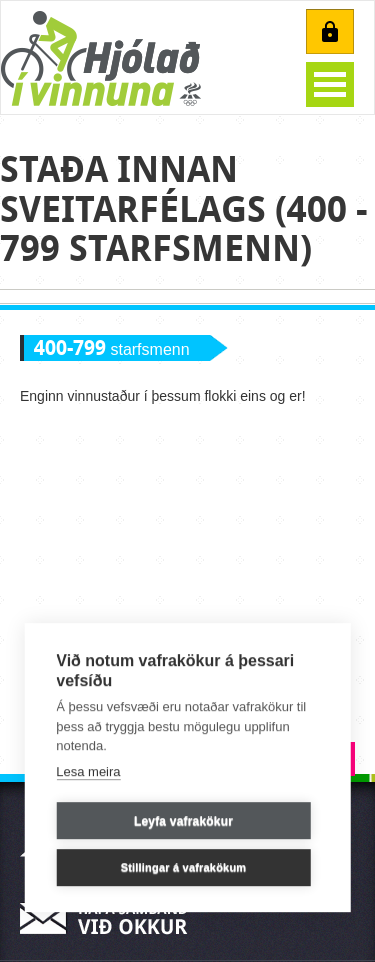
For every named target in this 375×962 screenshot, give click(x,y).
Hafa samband (110, 918)
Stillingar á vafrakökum (184, 868)
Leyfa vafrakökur (183, 821)
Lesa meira (88, 771)
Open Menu (330, 84)
